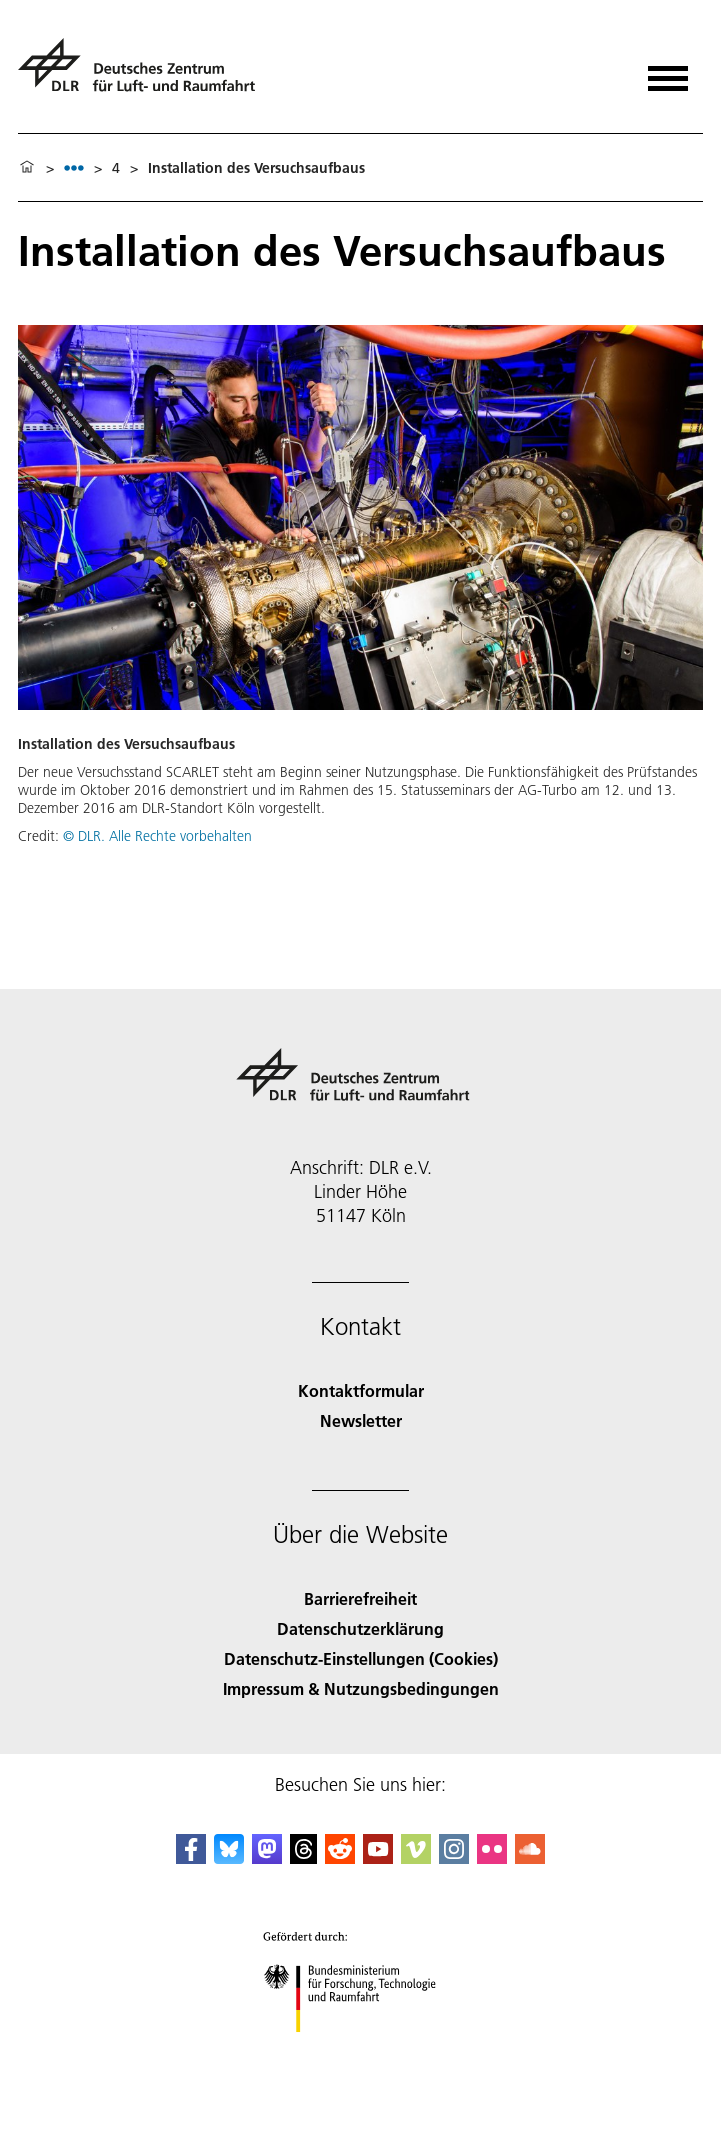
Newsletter (361, 1420)
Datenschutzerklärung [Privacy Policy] (360, 1628)
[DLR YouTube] (378, 1857)
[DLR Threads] (304, 1857)
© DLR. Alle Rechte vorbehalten (157, 836)
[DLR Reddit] (340, 1857)
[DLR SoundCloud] (530, 1857)
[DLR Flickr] (492, 1857)
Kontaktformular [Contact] (361, 1390)
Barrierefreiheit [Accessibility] (360, 1598)
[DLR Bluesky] (229, 1857)
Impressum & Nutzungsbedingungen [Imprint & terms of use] (361, 1688)
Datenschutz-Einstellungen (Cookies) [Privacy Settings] (361, 1658)
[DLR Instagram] (454, 1857)
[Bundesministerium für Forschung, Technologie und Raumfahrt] (360, 2049)
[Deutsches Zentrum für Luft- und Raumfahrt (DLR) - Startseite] (144, 73)
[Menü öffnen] (668, 71)
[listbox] (74, 167)
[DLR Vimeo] (416, 1857)
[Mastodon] (267, 1857)
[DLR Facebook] (191, 1857)
